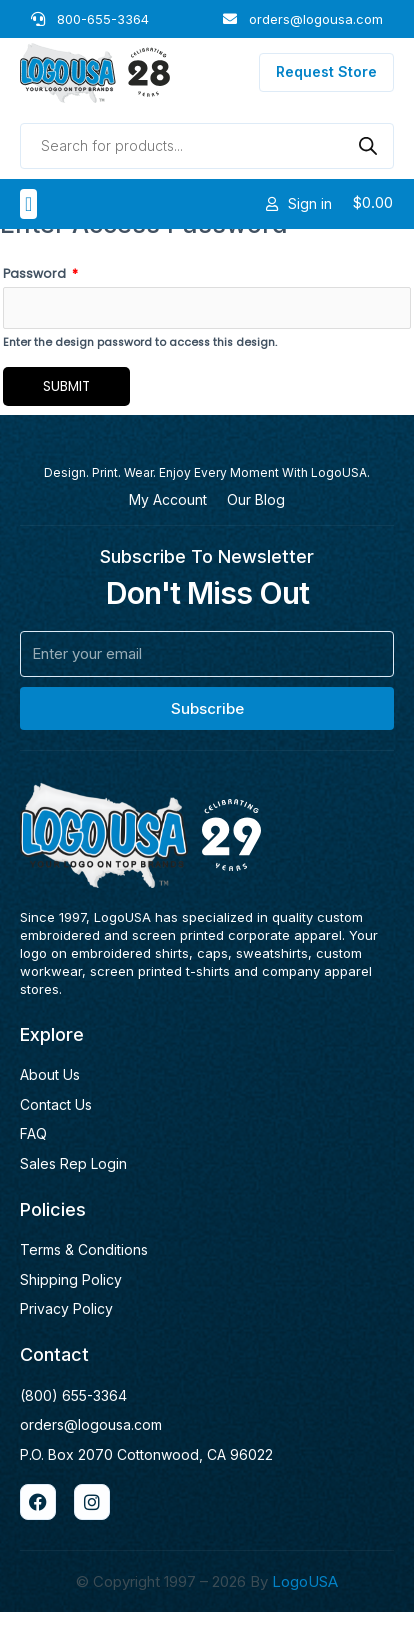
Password (40, 294)
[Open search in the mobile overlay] (207, 146)
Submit (66, 406)
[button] (28, 204)
